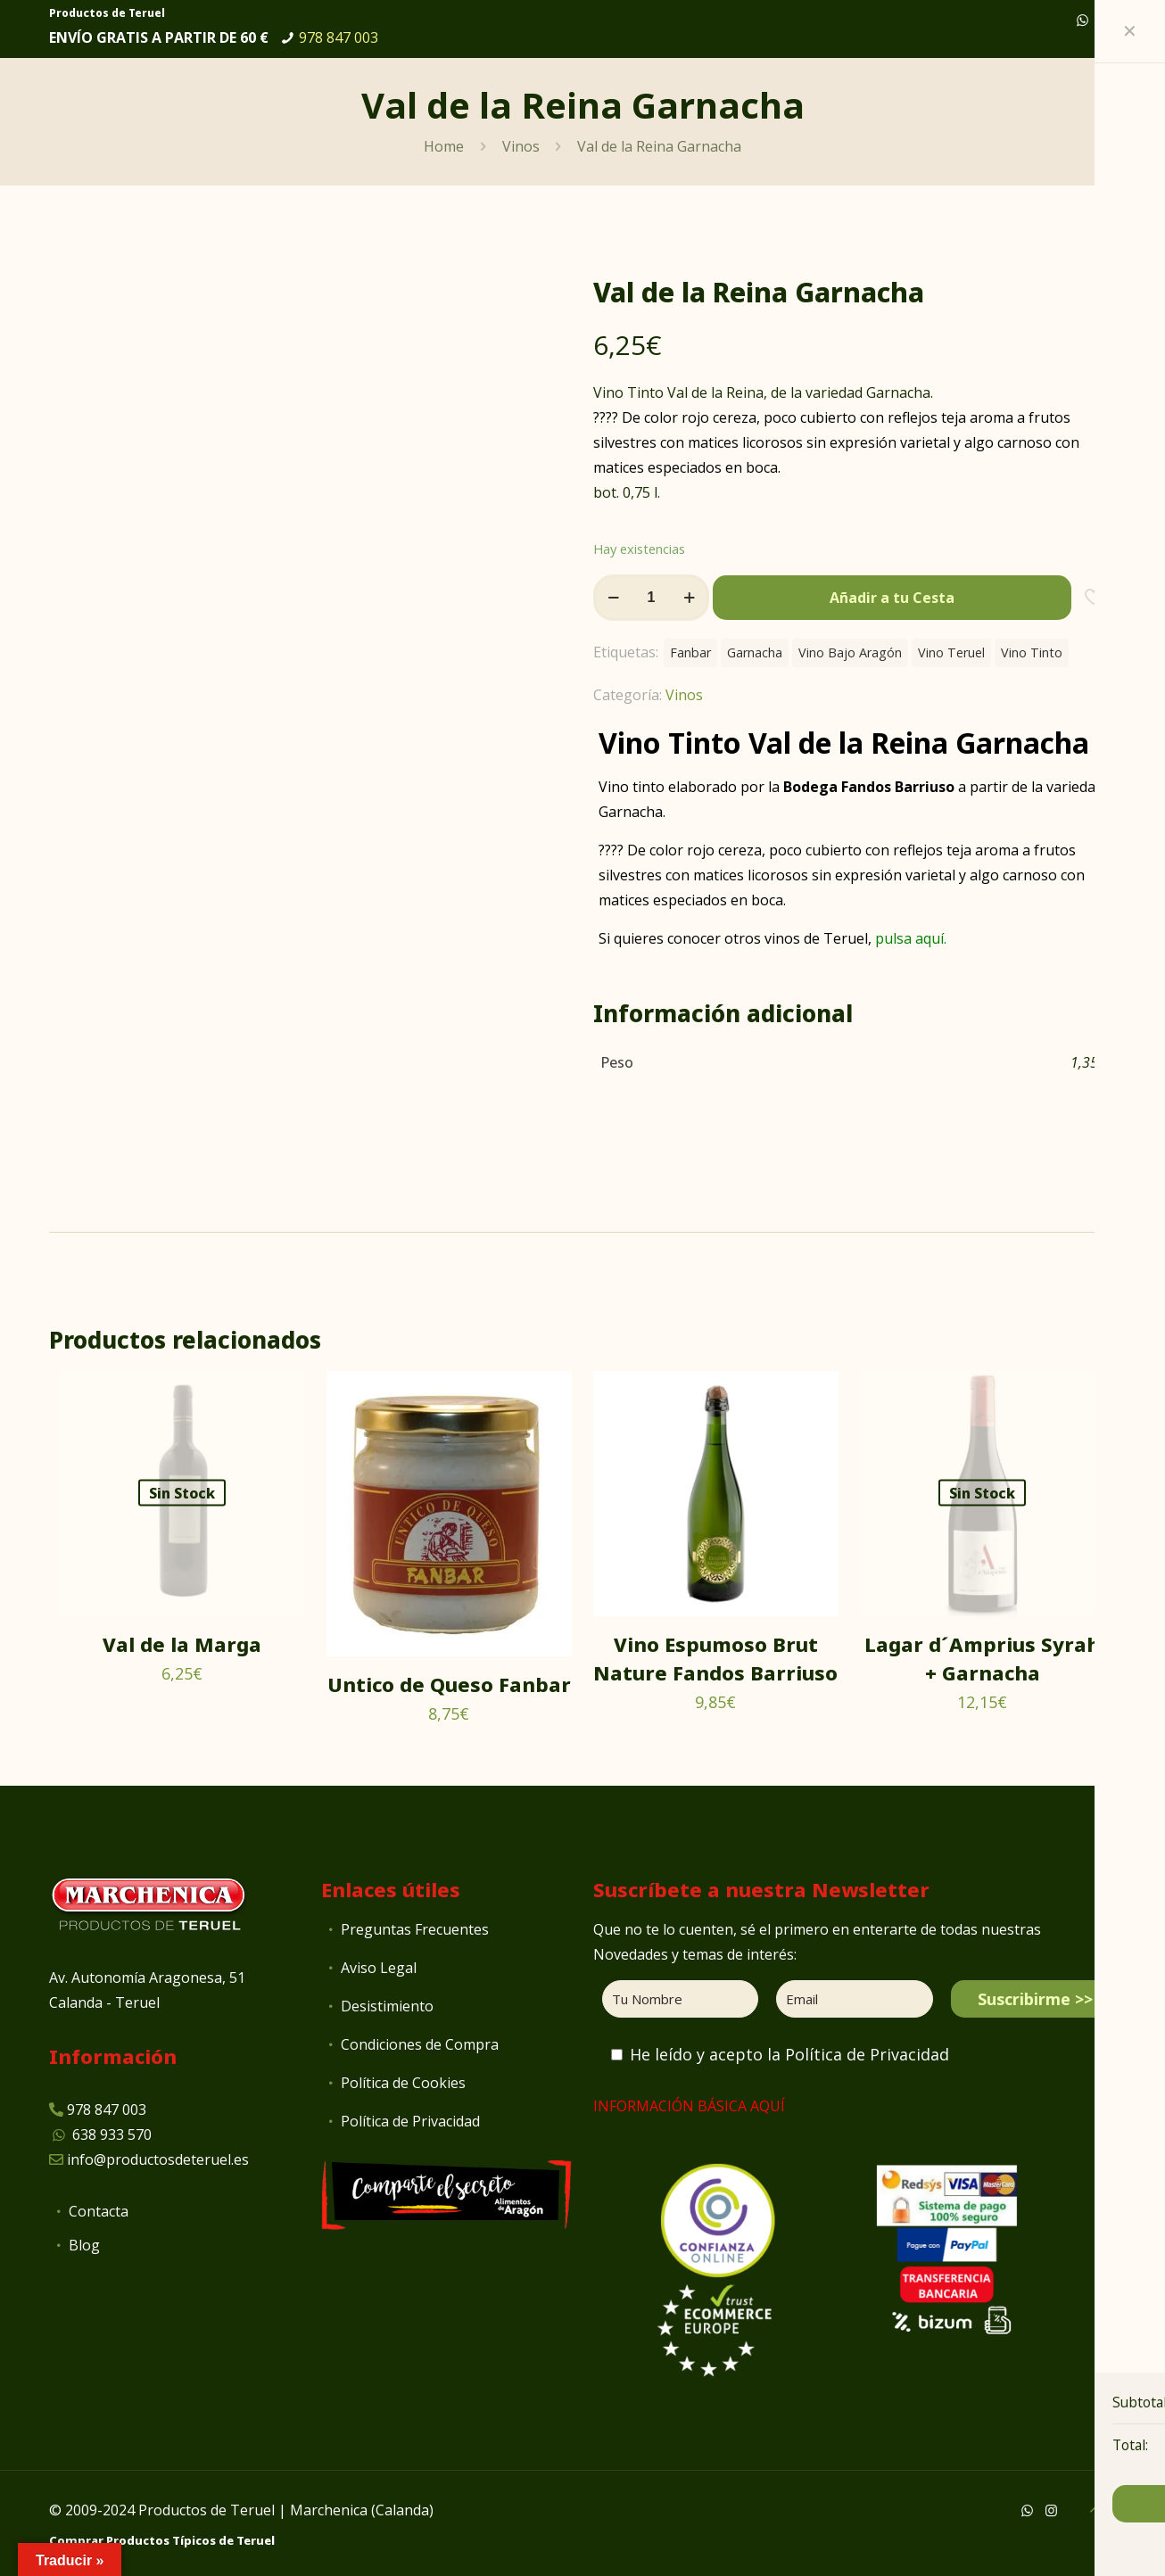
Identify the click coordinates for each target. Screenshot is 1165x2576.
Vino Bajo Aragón (850, 652)
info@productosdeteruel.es (158, 2159)
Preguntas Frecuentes (415, 1929)
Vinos (521, 146)
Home (444, 146)
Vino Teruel (951, 652)
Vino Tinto (1031, 652)
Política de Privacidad (410, 2121)
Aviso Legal (379, 1967)
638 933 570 (112, 2134)
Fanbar (690, 652)
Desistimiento (387, 2006)
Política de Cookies (403, 2083)
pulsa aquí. (910, 938)
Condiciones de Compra (420, 2044)
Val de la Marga (182, 1644)
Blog (84, 2245)
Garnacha (754, 652)
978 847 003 (338, 37)
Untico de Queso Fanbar (449, 1684)
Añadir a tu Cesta (892, 597)
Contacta (98, 2211)
